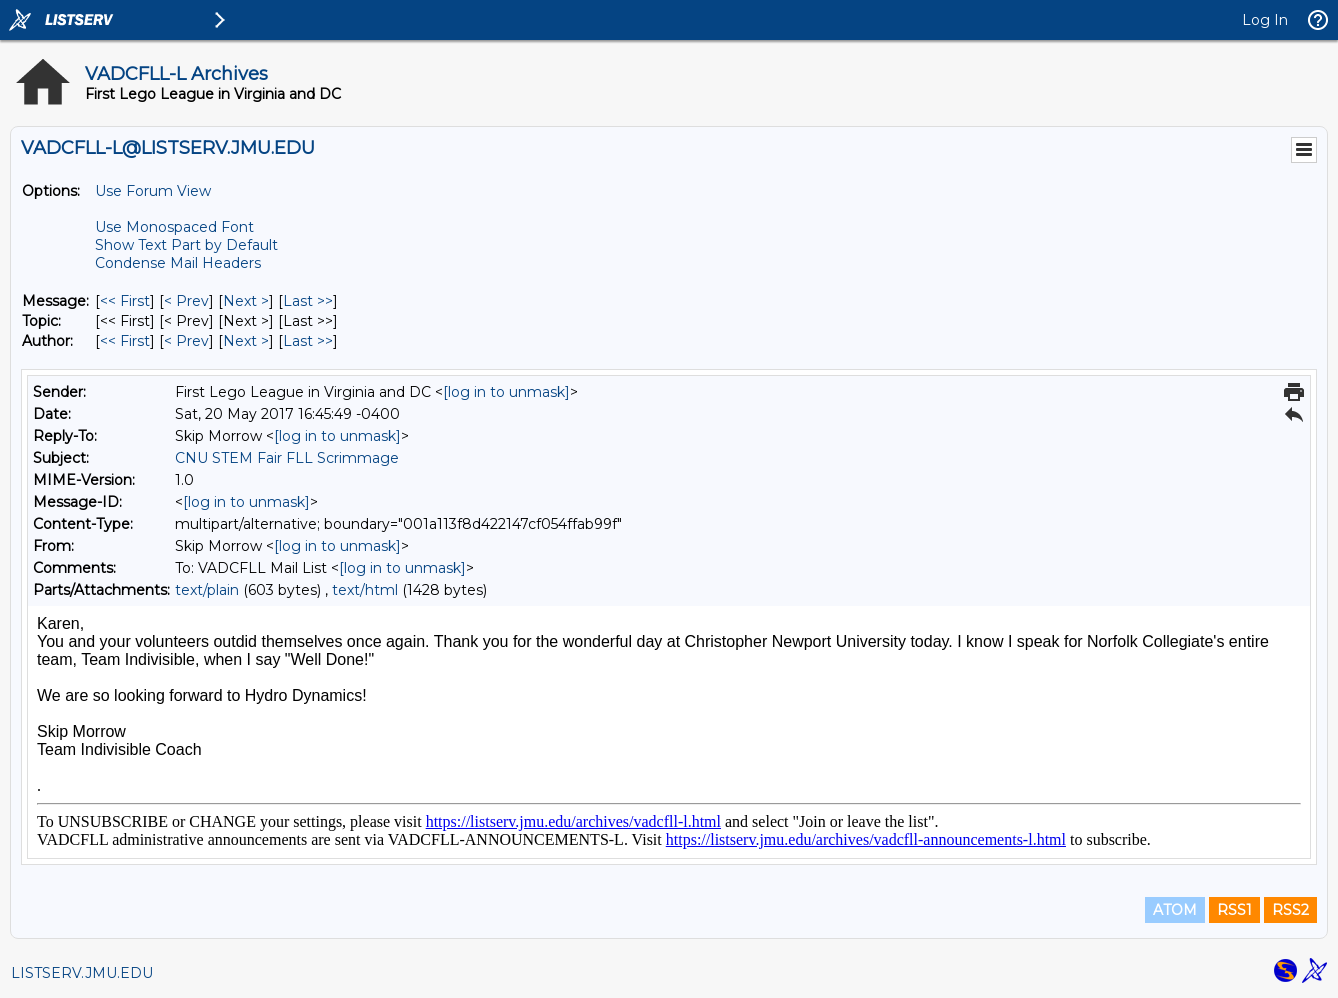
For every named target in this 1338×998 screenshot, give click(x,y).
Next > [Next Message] (246, 301)
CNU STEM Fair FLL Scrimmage (287, 458)
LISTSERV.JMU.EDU (82, 973)
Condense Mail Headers (178, 263)
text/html (365, 590)
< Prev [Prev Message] (186, 301)
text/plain (207, 590)
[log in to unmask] (506, 392)
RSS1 (1234, 910)
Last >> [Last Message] (308, 301)
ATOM (1175, 910)
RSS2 (1290, 910)
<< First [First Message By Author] (125, 341)
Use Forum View (153, 191)
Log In (1265, 20)
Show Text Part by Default (186, 245)
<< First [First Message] (125, 301)
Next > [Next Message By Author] (246, 341)
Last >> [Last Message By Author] (308, 341)
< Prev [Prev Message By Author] (186, 341)
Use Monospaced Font (174, 227)
